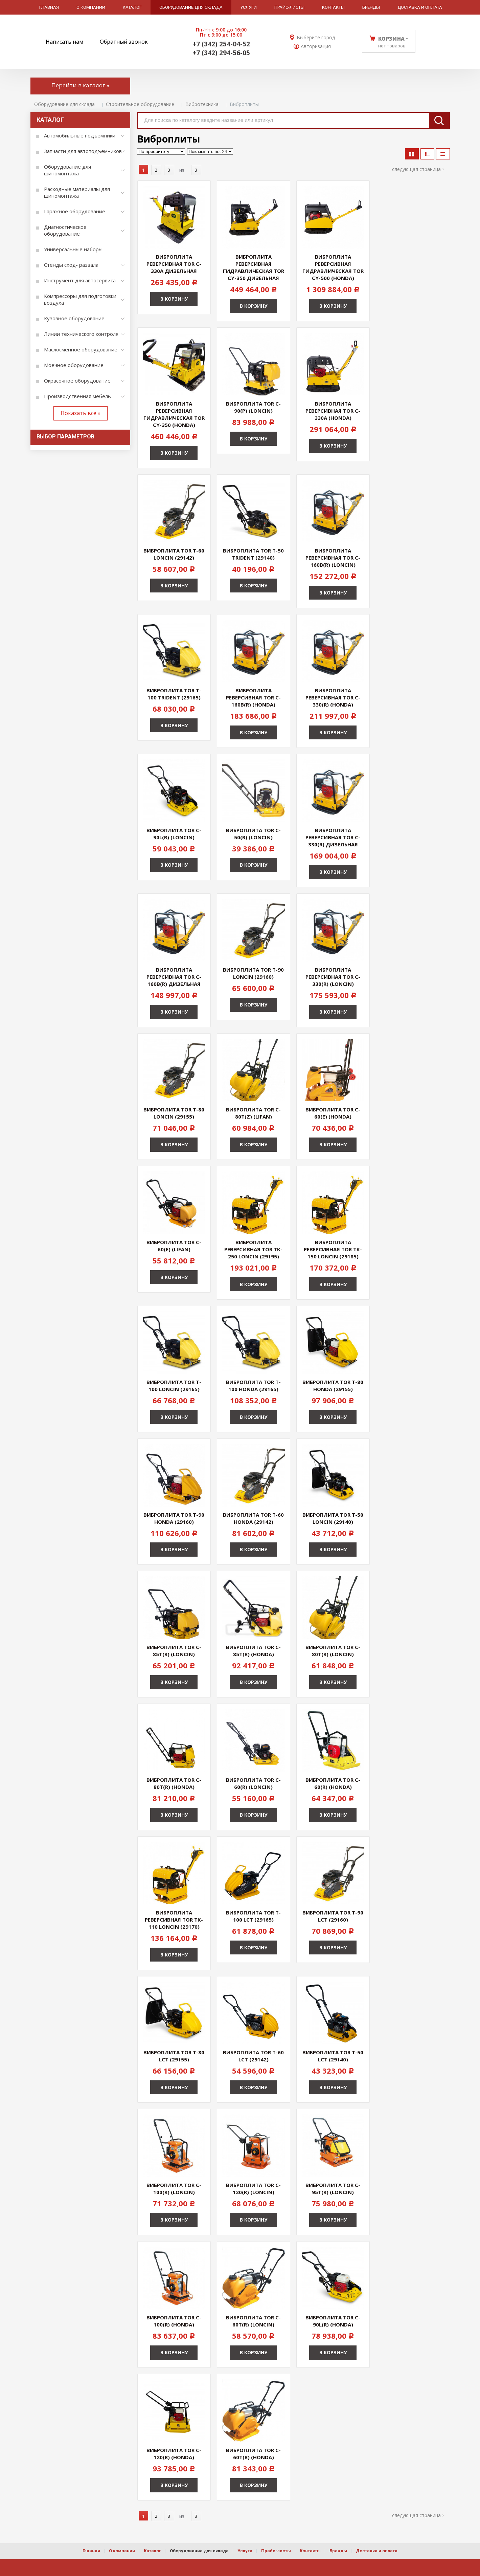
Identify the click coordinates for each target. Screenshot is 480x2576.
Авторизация (316, 46)
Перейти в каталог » (80, 85)
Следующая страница (416, 169)
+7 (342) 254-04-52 (221, 44)
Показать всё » (80, 413)
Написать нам (64, 41)
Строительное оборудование (140, 104)
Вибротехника (202, 104)
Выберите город (316, 37)
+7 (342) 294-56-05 (221, 52)
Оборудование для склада (64, 104)
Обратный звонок (124, 41)
